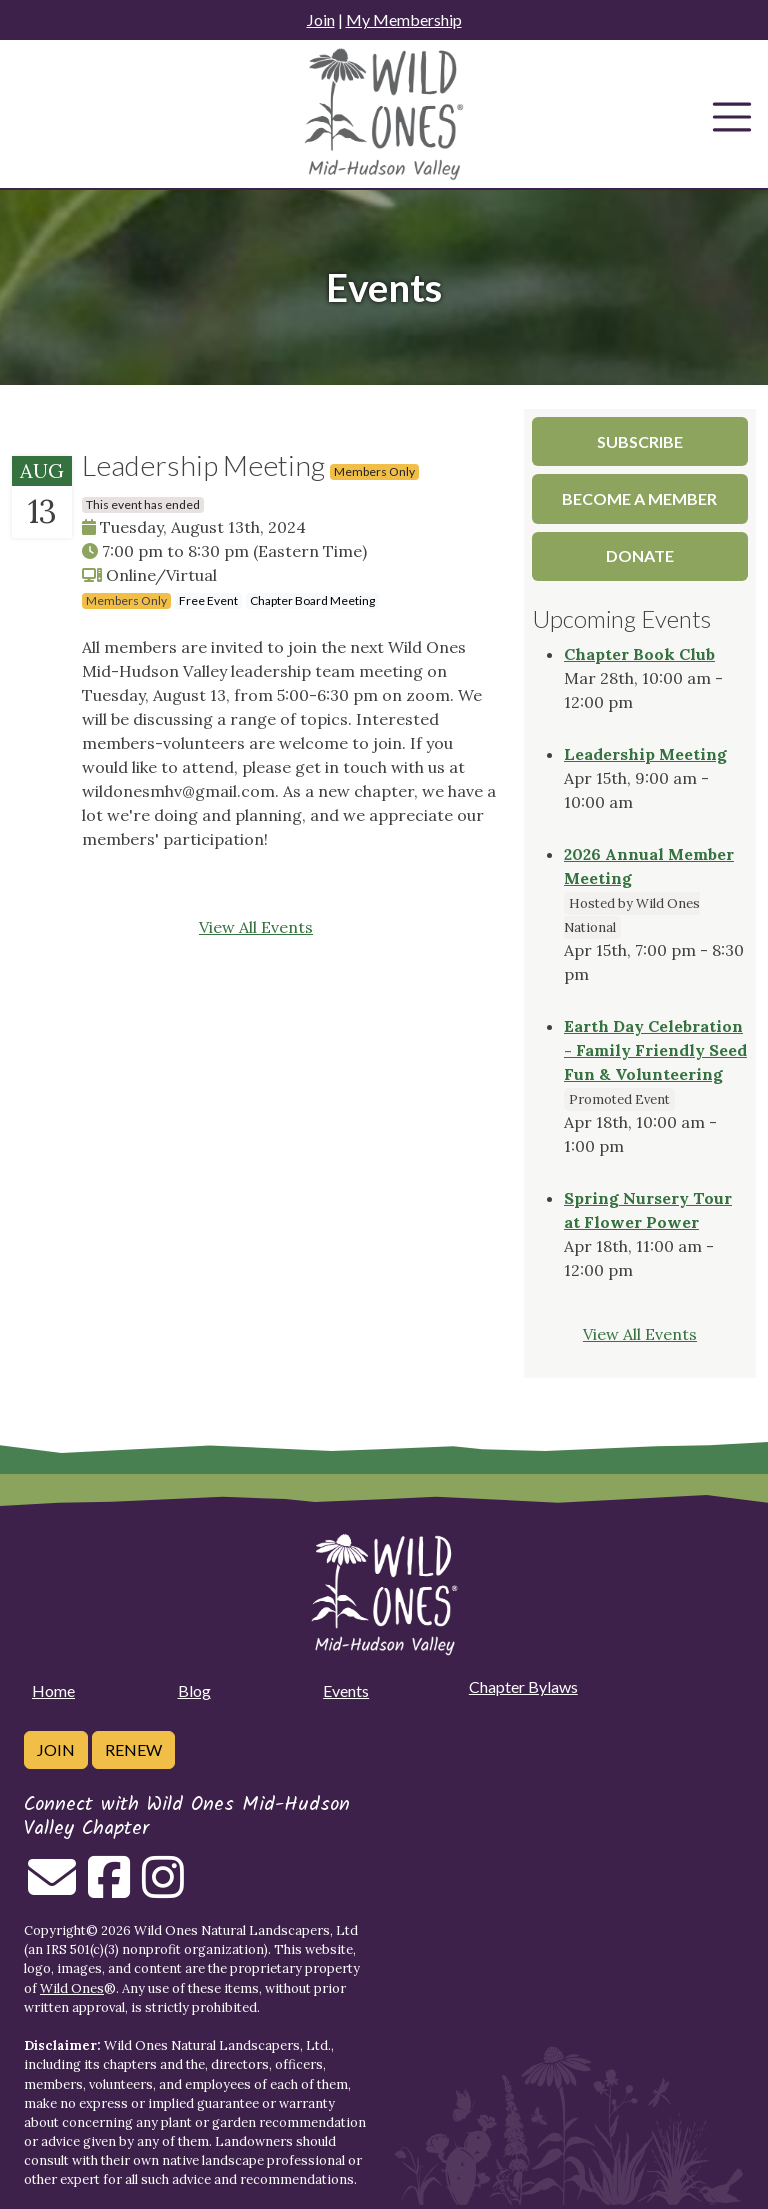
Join (321, 19)
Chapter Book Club (639, 654)
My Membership (404, 19)
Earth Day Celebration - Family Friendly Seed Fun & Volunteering (655, 1050)
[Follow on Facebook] (109, 1889)
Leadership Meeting (645, 754)
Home (53, 1690)
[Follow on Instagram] (163, 1889)
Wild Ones (72, 1988)
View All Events (256, 927)
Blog (194, 1690)
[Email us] (52, 1889)
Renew (133, 1749)
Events (346, 1690)
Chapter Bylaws (523, 1686)
